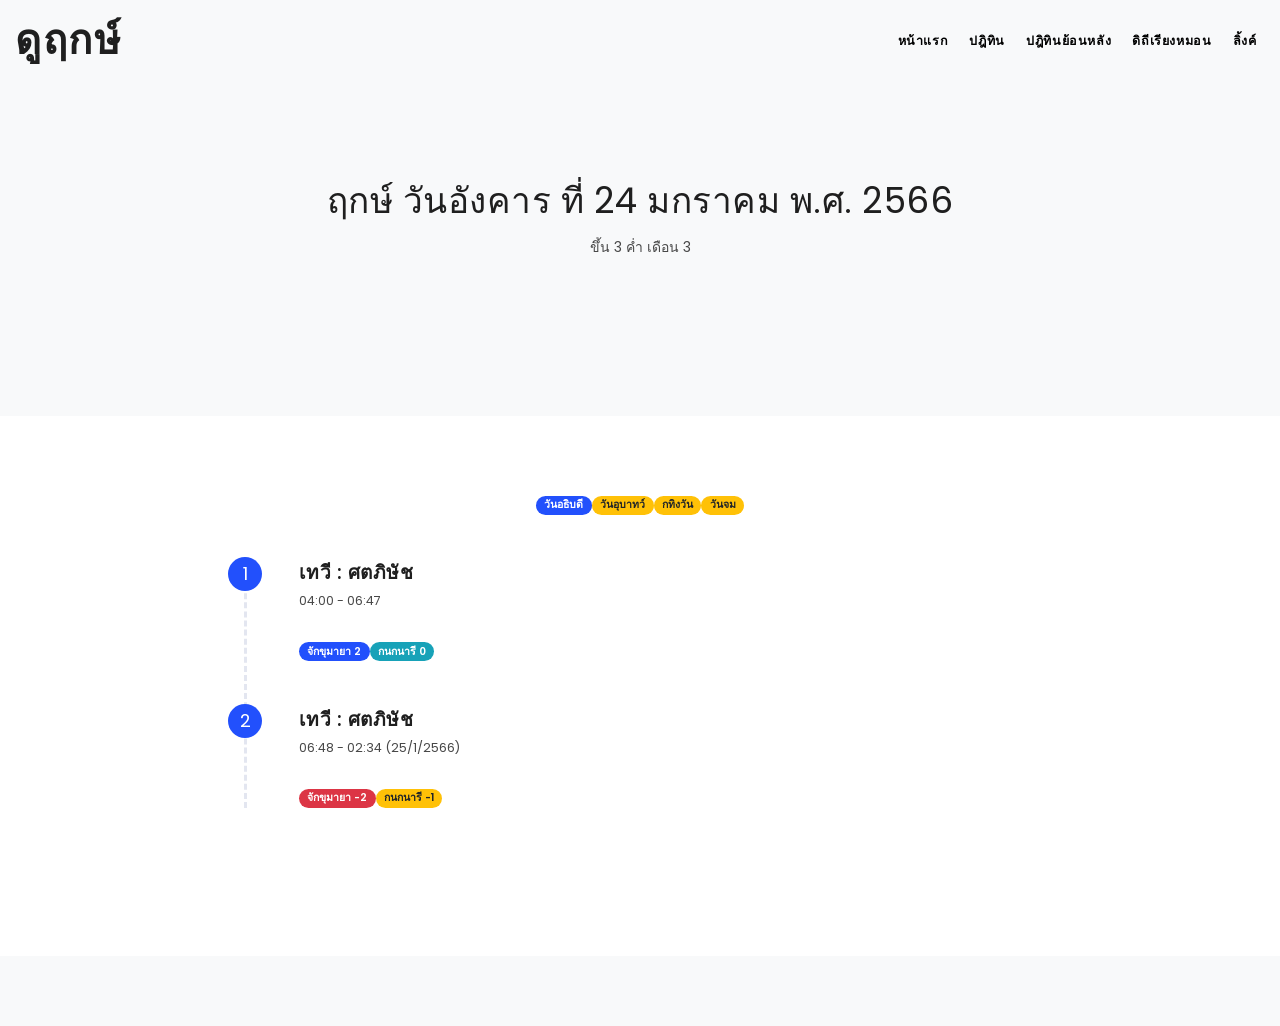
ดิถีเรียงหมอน (1162, 40)
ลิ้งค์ (1241, 40)
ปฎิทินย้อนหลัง (1054, 40)
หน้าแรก (896, 40)
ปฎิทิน (967, 40)
